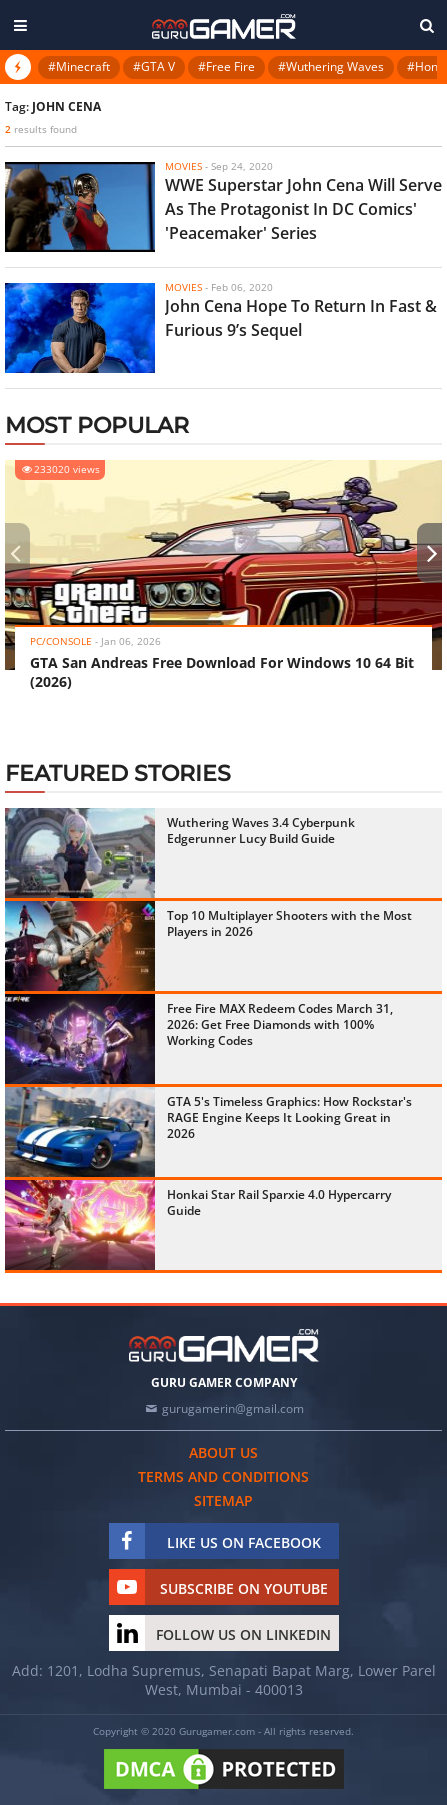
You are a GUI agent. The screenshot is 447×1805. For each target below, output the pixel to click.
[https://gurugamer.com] (224, 1345)
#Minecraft (79, 66)
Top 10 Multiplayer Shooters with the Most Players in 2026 (289, 923)
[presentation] (15, 553)
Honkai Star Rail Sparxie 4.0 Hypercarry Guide (279, 1202)
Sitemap (223, 1500)
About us (223, 1452)
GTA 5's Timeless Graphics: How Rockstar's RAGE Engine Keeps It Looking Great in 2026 (289, 1117)
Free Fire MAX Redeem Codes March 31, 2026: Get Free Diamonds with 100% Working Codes (280, 1024)
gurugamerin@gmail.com (233, 1408)
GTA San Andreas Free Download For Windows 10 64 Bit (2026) (222, 672)
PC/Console (61, 641)
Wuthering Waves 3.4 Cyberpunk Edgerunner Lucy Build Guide (261, 830)
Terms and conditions (223, 1476)
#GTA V (154, 66)
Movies (183, 166)
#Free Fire (226, 66)
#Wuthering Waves (331, 66)
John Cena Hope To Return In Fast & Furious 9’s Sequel (301, 318)
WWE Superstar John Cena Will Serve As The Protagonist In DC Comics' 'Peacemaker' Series (303, 209)
